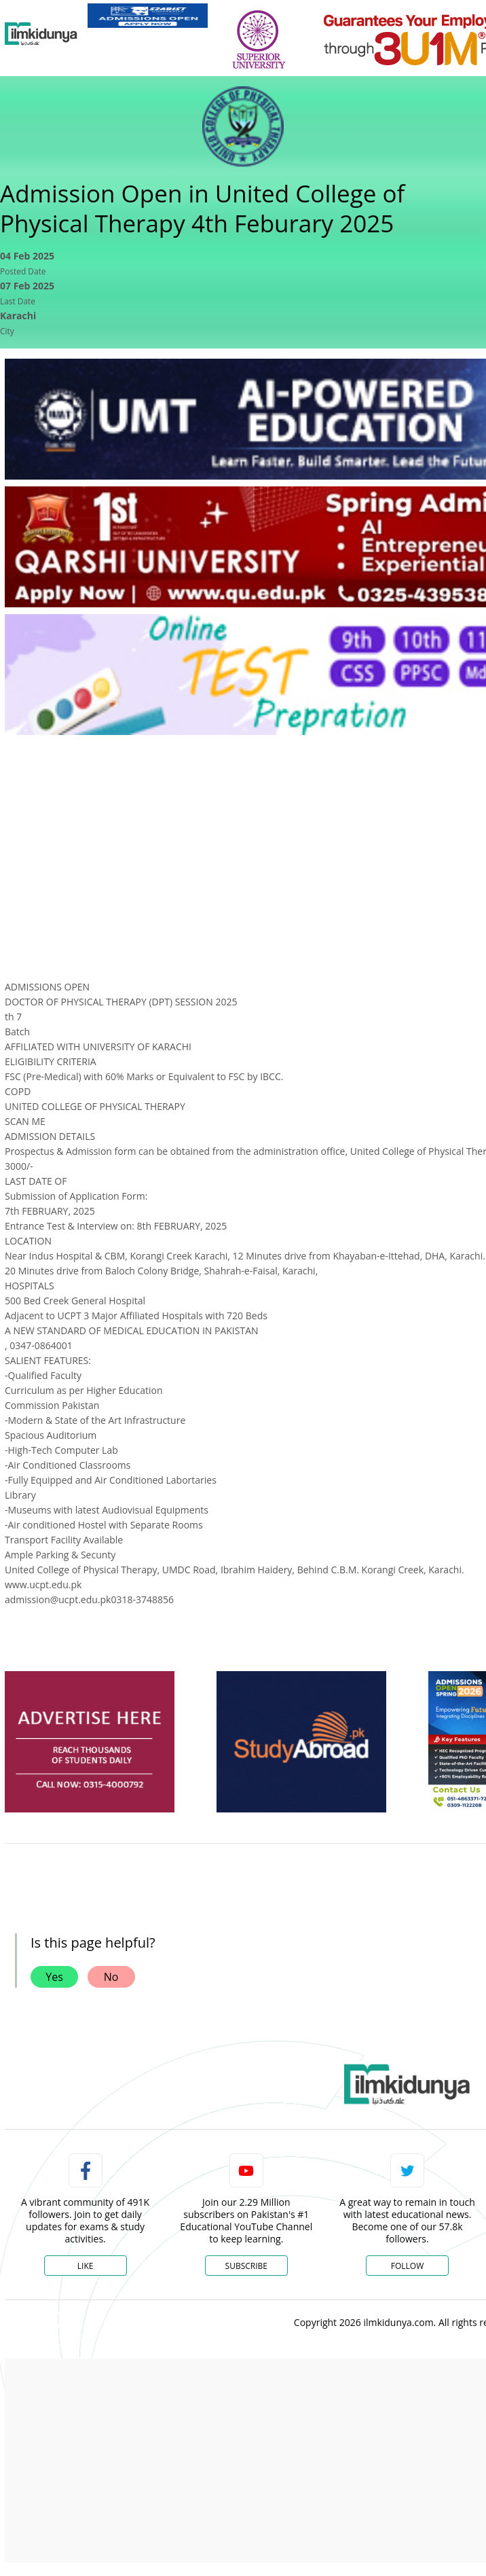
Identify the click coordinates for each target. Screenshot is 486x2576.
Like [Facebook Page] (85, 2266)
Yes (54, 1976)
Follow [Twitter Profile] (407, 2266)
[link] (148, 15)
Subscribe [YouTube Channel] (246, 2266)
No (111, 1976)
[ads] (89, 1742)
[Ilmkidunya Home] (41, 34)
